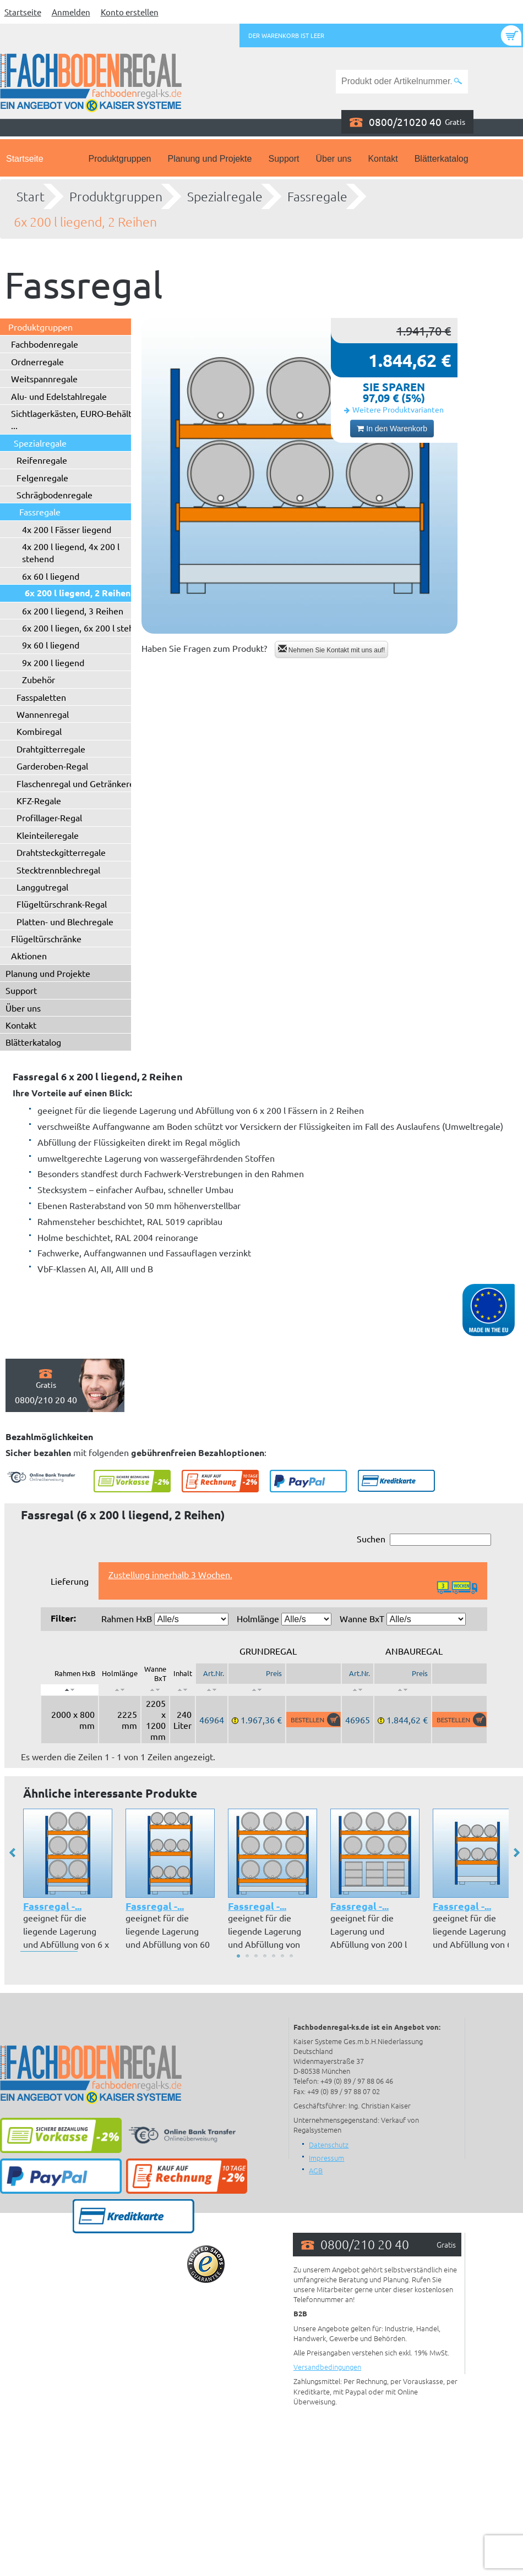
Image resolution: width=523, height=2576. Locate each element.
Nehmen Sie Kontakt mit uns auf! (331, 649)
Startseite (22, 12)
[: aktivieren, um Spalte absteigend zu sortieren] (70, 1689)
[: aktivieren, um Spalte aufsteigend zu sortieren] (120, 1689)
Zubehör (38, 679)
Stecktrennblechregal (58, 869)
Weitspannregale (44, 378)
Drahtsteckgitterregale (61, 852)
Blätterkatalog (441, 158)
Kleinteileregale (48, 835)
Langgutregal (42, 886)
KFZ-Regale (39, 800)
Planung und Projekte (209, 158)
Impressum (326, 2157)
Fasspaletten (41, 696)
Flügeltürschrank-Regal (62, 903)
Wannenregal (43, 713)
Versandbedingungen (327, 2366)
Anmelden (71, 12)
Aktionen (29, 955)
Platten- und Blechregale (65, 921)
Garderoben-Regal (52, 765)
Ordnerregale (37, 361)
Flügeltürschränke (46, 938)
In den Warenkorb (392, 428)
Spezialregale (225, 196)
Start (31, 196)
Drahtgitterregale (51, 748)
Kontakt (382, 158)
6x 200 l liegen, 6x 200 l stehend (85, 627)
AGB (316, 2170)
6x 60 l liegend (50, 575)
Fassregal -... (52, 1905)
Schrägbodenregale (54, 494)
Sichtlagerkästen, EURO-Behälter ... (75, 419)
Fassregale (317, 196)
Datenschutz (328, 2144)
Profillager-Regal (49, 817)
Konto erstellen (130, 12)
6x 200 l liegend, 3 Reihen (72, 610)
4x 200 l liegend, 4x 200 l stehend (70, 552)
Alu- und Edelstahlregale (59, 396)
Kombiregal (39, 731)
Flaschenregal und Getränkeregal (81, 783)
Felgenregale (42, 477)
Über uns (334, 158)
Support (283, 158)
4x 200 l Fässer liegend (66, 529)
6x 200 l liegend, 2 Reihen (85, 221)
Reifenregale (42, 459)
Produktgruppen (120, 158)
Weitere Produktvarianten (398, 409)
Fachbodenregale (44, 343)
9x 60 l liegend (50, 644)
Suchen (424, 1539)
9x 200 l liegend (53, 662)
